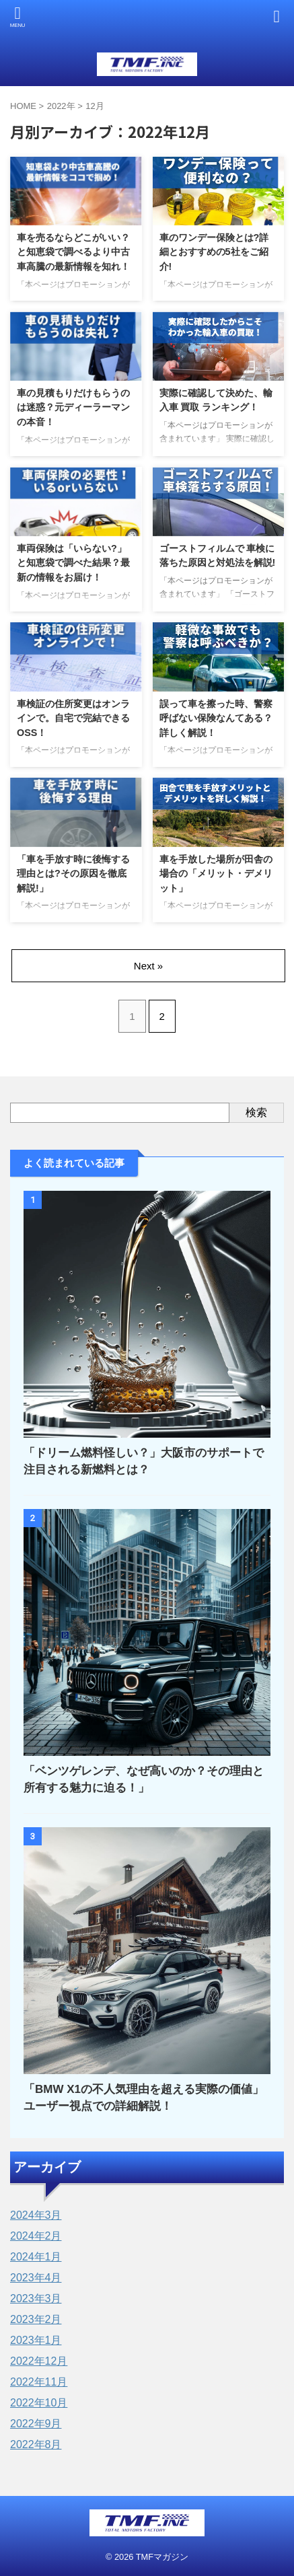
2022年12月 (38, 2361)
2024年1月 (36, 2256)
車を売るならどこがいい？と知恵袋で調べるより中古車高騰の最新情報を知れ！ (73, 252)
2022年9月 (36, 2423)
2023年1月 (36, 2340)
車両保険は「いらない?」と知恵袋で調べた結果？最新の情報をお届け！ (73, 563)
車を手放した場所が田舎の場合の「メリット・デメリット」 (215, 873)
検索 (256, 1112)
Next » (148, 965)
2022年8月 (36, 2444)
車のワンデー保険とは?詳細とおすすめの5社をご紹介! (214, 252)
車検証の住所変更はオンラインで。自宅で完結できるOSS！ (73, 718)
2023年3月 (36, 2298)
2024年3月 (36, 2215)
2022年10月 (38, 2402)
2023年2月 (36, 2319)
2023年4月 (36, 2277)
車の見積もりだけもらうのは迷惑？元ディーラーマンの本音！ (73, 407)
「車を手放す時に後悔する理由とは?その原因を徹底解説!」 (73, 873)
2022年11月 (38, 2382)
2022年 (61, 106)
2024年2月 (36, 2236)
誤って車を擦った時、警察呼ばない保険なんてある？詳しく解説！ (215, 718)
